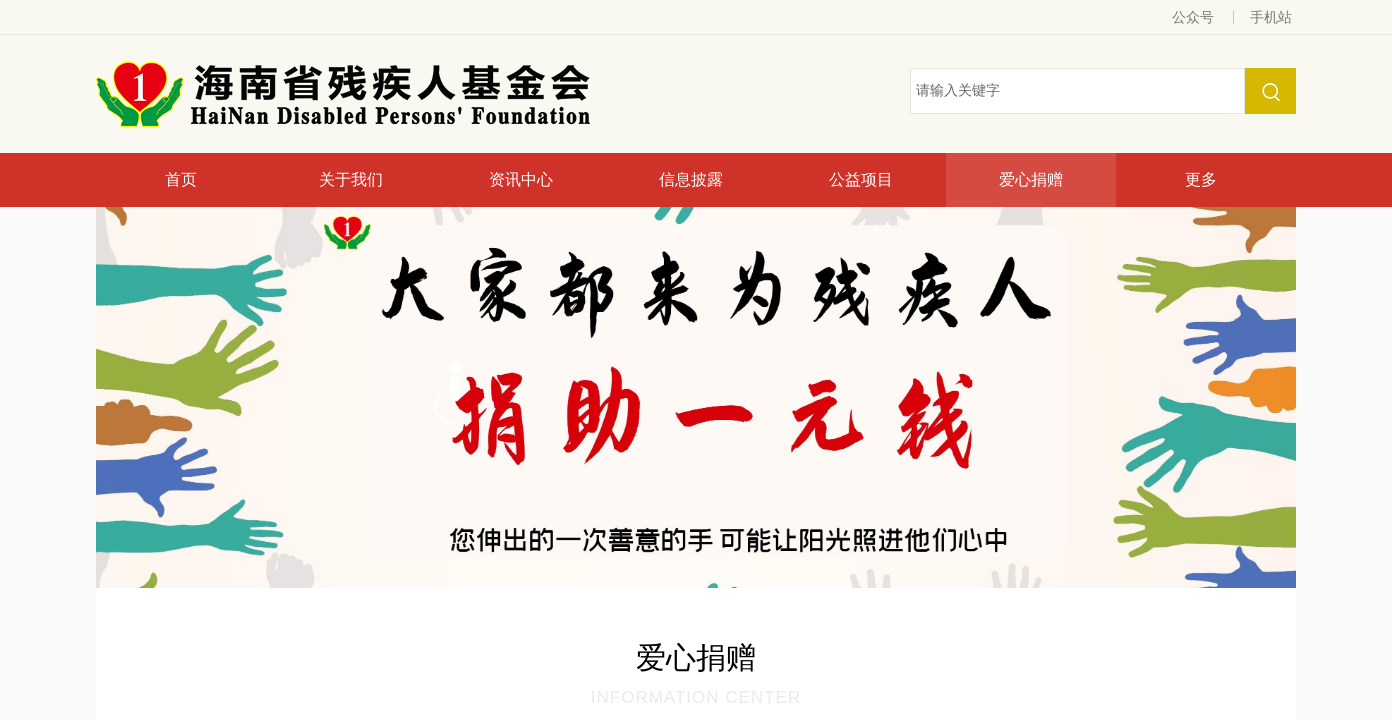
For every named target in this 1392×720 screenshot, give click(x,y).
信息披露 (691, 179)
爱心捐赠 (1031, 179)
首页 (181, 179)
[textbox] (1077, 91)
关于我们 (351, 179)
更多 (1201, 179)
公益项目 (861, 179)
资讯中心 (521, 179)
